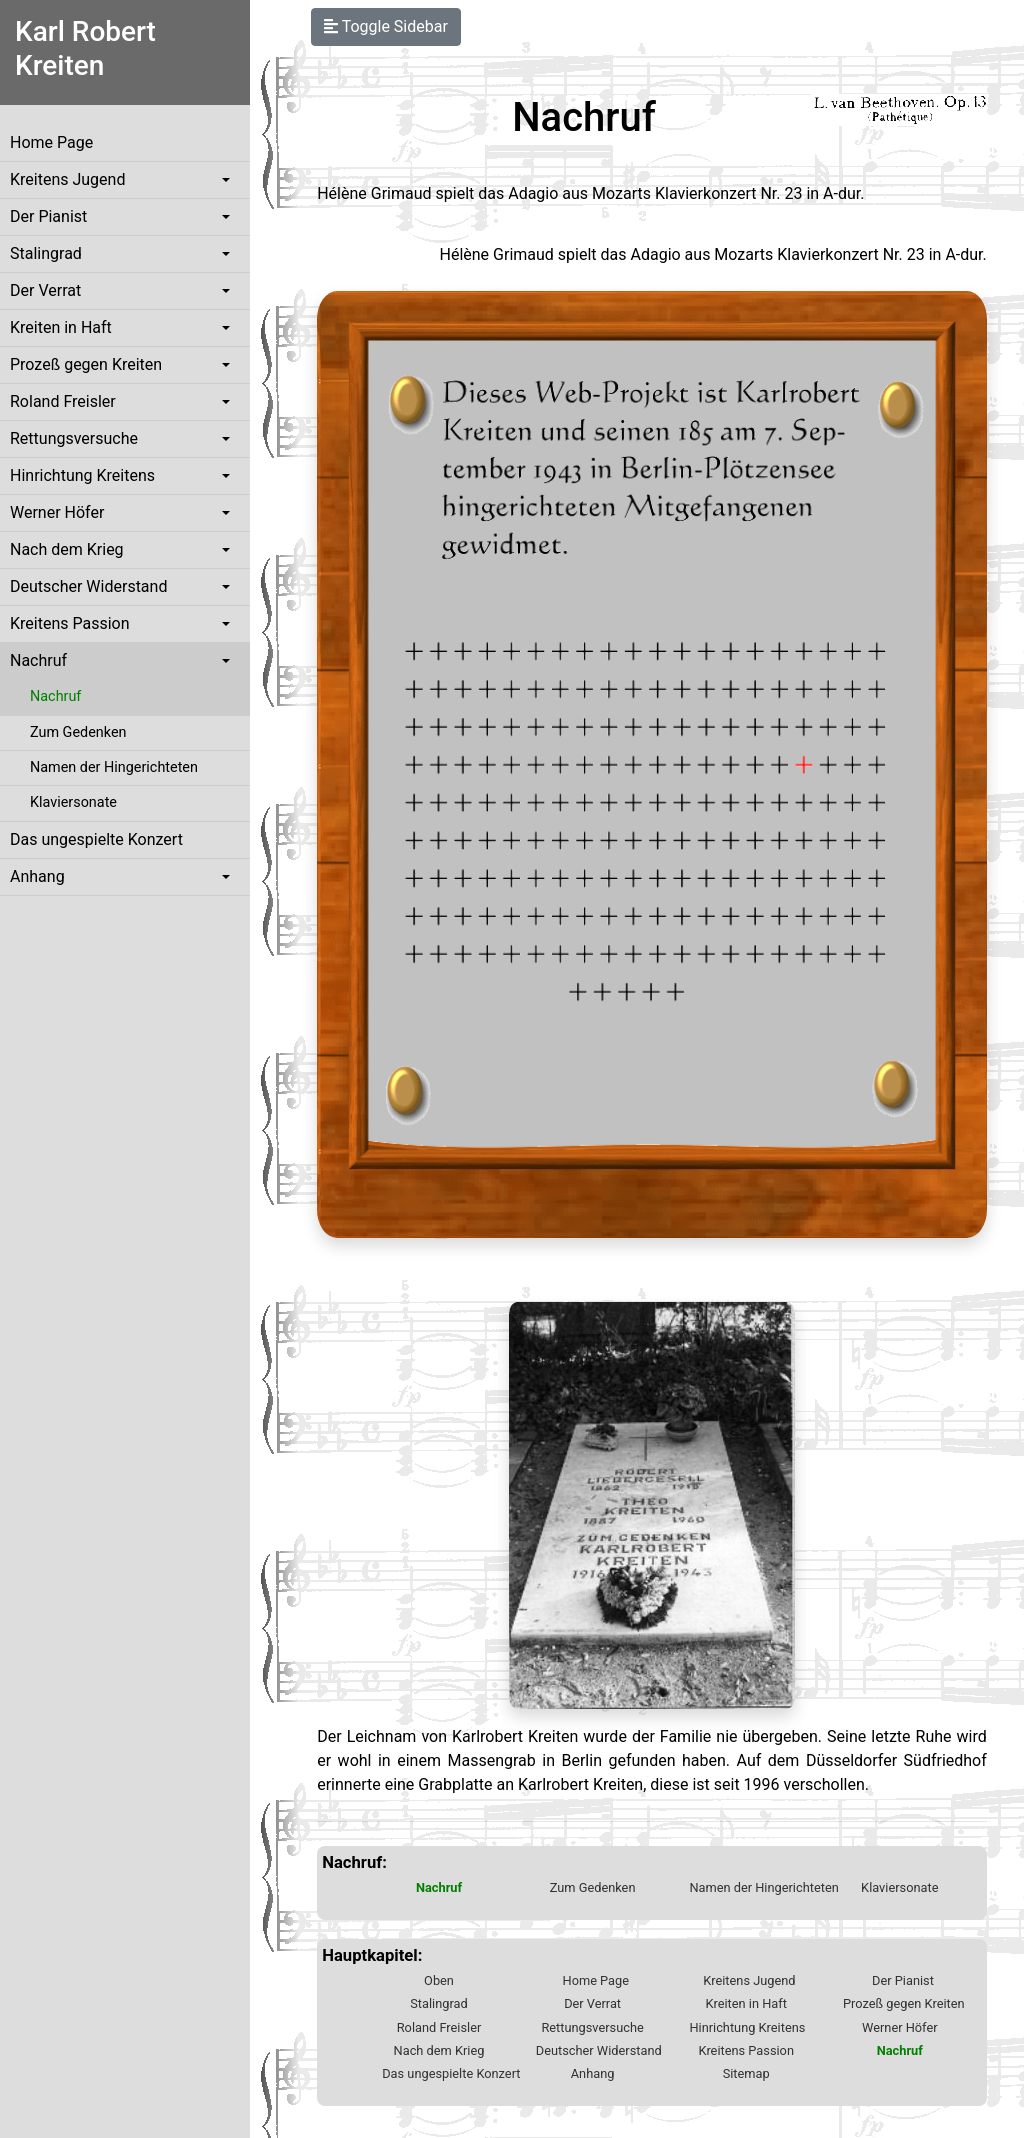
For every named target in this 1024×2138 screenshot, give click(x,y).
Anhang (37, 876)
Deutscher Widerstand (88, 586)
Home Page (51, 142)
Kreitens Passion (70, 623)
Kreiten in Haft (61, 327)
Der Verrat (45, 290)
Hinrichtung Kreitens (82, 475)
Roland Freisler (63, 401)
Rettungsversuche (74, 438)
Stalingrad (46, 253)
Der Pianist (48, 216)
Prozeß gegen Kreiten (86, 364)
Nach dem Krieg (67, 549)
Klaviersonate (73, 802)
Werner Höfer (57, 512)
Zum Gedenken (78, 732)
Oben (439, 1980)
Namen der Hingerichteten (114, 767)
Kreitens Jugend (67, 179)
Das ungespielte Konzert (96, 839)
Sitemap (746, 2073)
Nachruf (38, 660)
